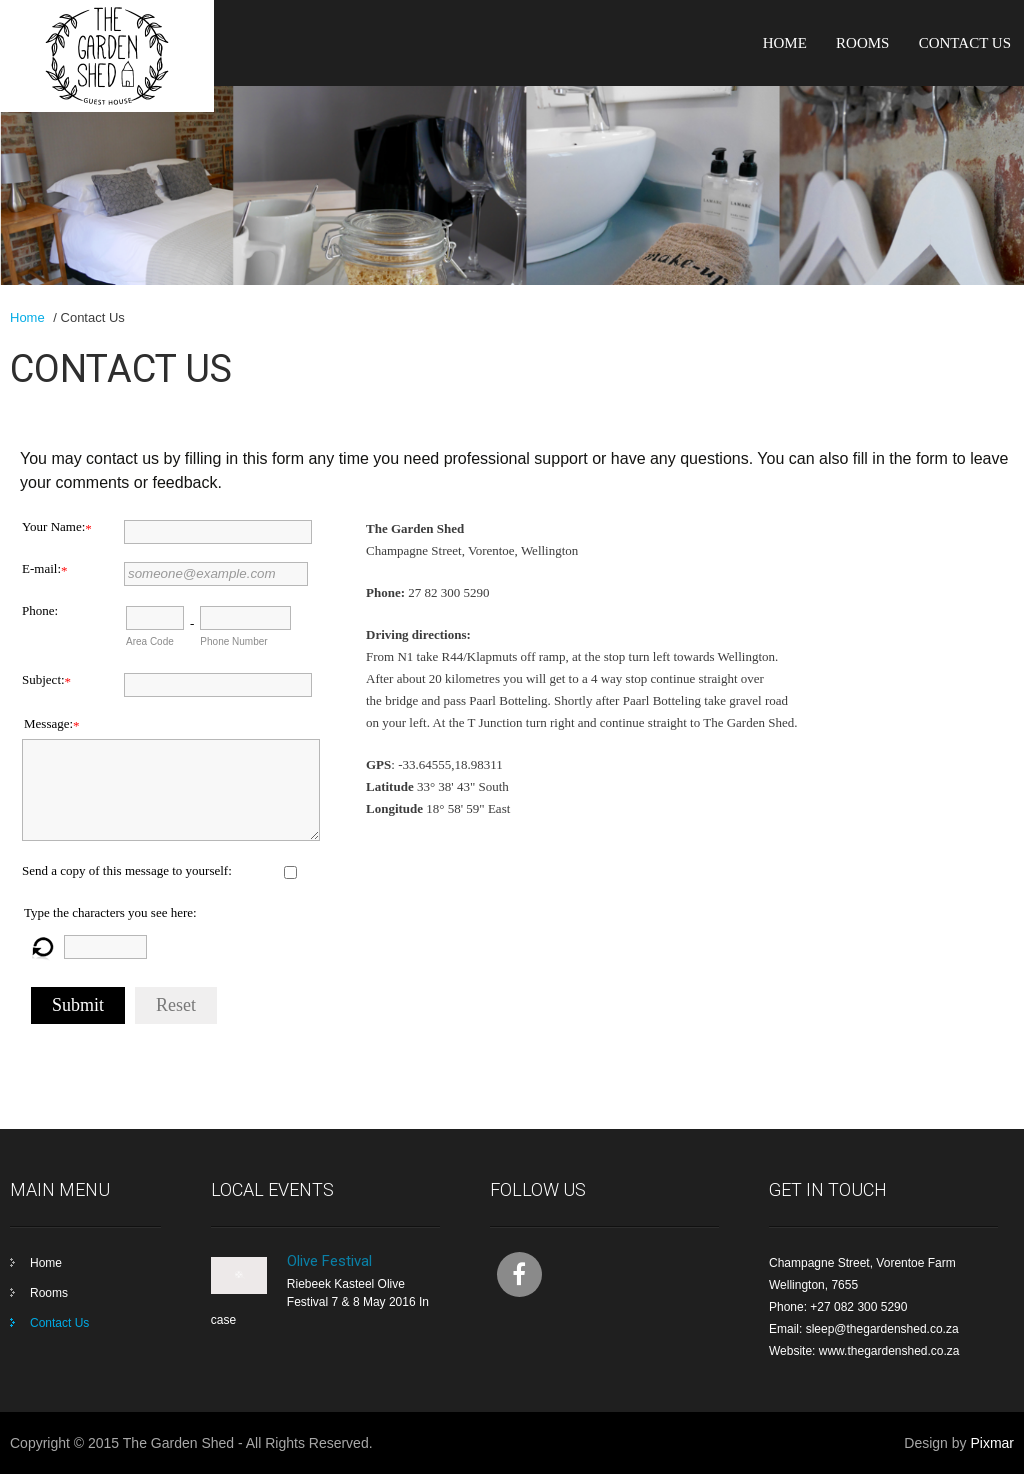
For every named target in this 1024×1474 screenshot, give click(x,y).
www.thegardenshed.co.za (889, 1351)
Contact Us (965, 43)
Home (785, 43)
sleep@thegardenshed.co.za (882, 1329)
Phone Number (233, 641)
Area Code (150, 641)
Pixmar (992, 1443)
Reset (176, 1005)
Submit (78, 1005)
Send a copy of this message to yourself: (127, 870)
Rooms (862, 43)
